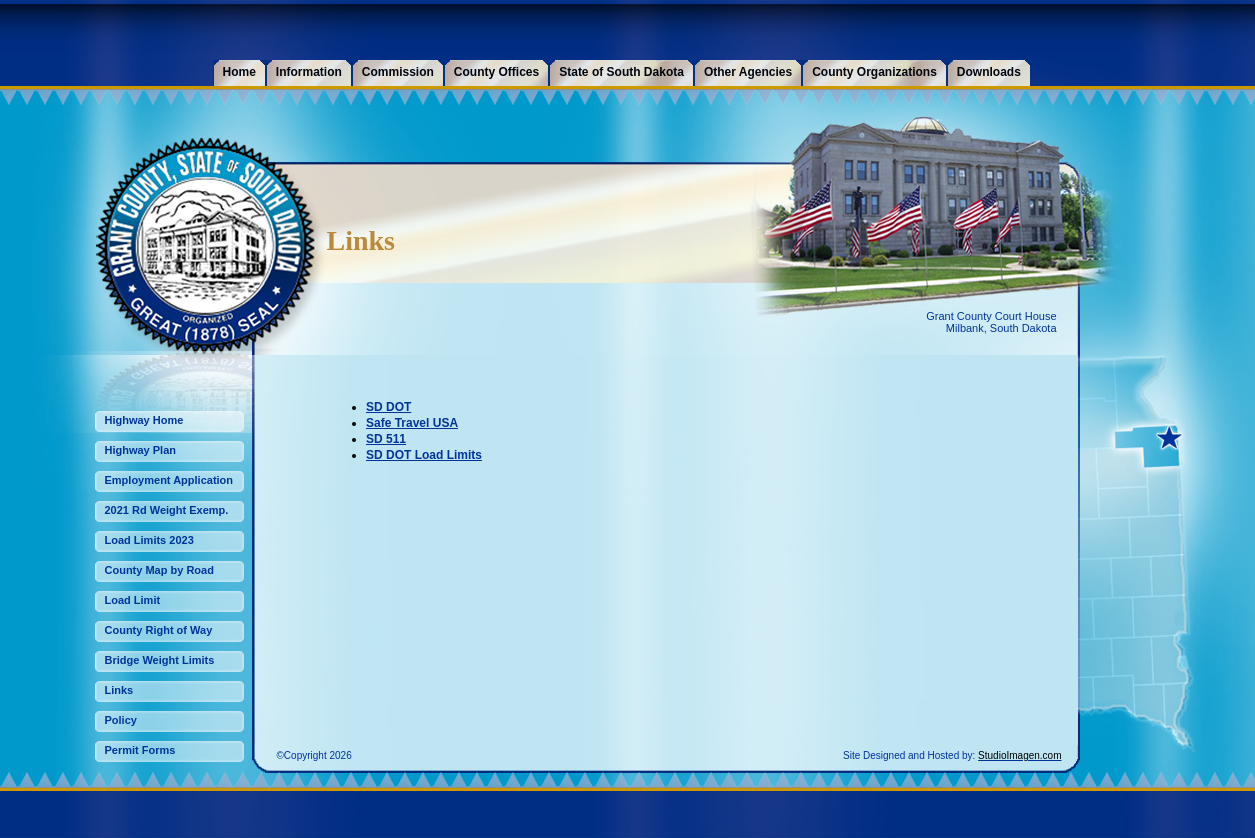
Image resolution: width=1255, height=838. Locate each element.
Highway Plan (141, 450)
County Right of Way (159, 630)
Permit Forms (140, 750)
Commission (398, 72)
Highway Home (144, 420)
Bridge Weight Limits (160, 660)
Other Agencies (748, 72)
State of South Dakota (621, 72)
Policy (121, 720)
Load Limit (133, 600)
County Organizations (874, 72)
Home (239, 72)
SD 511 (386, 439)
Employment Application (169, 480)
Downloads (989, 72)
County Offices (496, 72)
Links (119, 690)
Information (309, 72)
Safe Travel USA (412, 423)
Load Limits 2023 (149, 540)
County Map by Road (159, 570)
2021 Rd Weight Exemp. (167, 510)
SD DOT (388, 407)
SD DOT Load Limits (424, 455)
